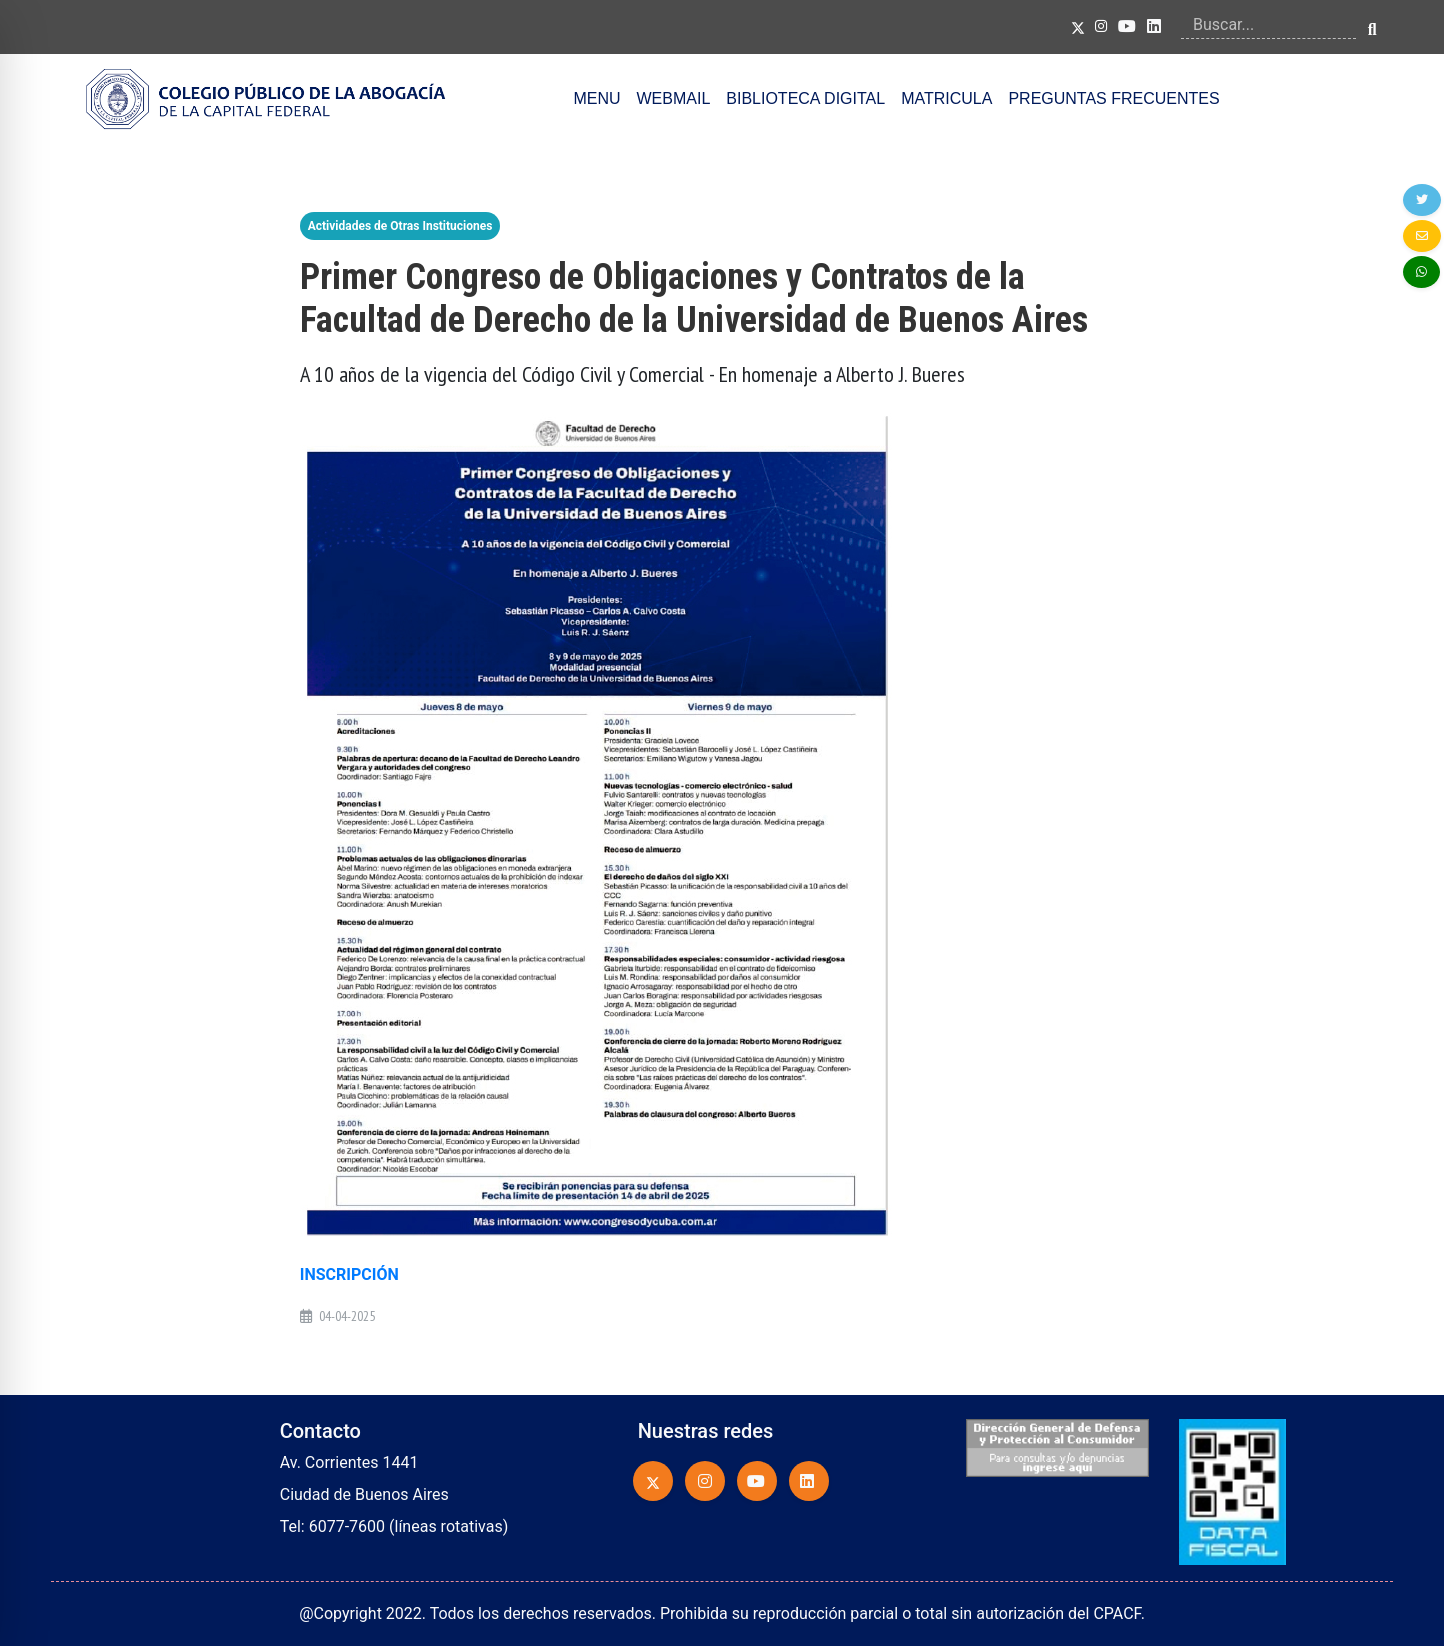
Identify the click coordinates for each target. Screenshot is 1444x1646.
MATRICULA (946, 98)
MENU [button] (596, 98)
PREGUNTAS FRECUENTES (1113, 98)
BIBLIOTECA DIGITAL (805, 98)
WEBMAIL (673, 98)
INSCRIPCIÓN (349, 1274)
